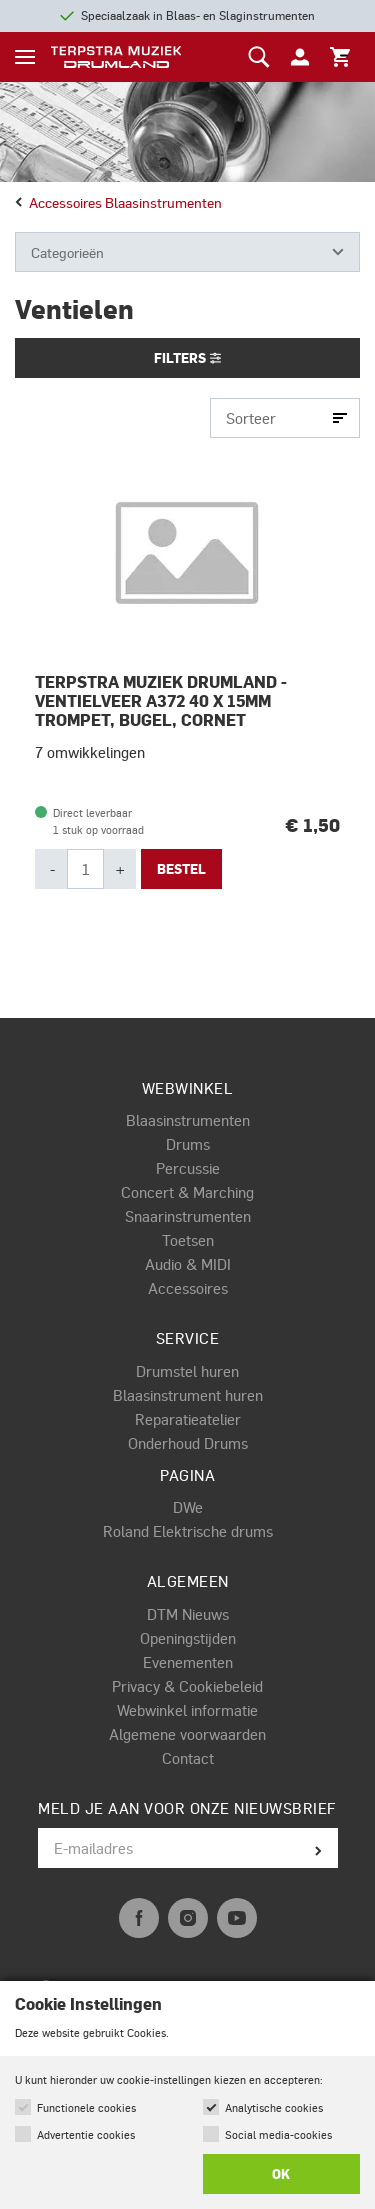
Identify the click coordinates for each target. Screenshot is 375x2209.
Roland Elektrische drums (188, 1531)
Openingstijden (188, 1638)
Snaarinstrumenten (188, 1216)
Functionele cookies (86, 2107)
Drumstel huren (187, 1371)
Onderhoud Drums (188, 1443)
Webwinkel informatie (187, 1710)
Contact (188, 1758)
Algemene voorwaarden (187, 1734)
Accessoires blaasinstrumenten (118, 202)
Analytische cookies (274, 2107)
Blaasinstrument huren (188, 1395)
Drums (188, 1144)
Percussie (188, 1168)
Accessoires (188, 1288)
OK (281, 2174)
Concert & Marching (187, 1192)
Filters (188, 358)
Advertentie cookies (86, 2134)
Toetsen (188, 1240)
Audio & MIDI (188, 1264)
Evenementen (188, 1662)
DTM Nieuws (188, 1614)
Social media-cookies (278, 2134)
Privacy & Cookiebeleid (187, 1686)
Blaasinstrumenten (188, 1120)
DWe (188, 1507)
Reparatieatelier (188, 1419)
